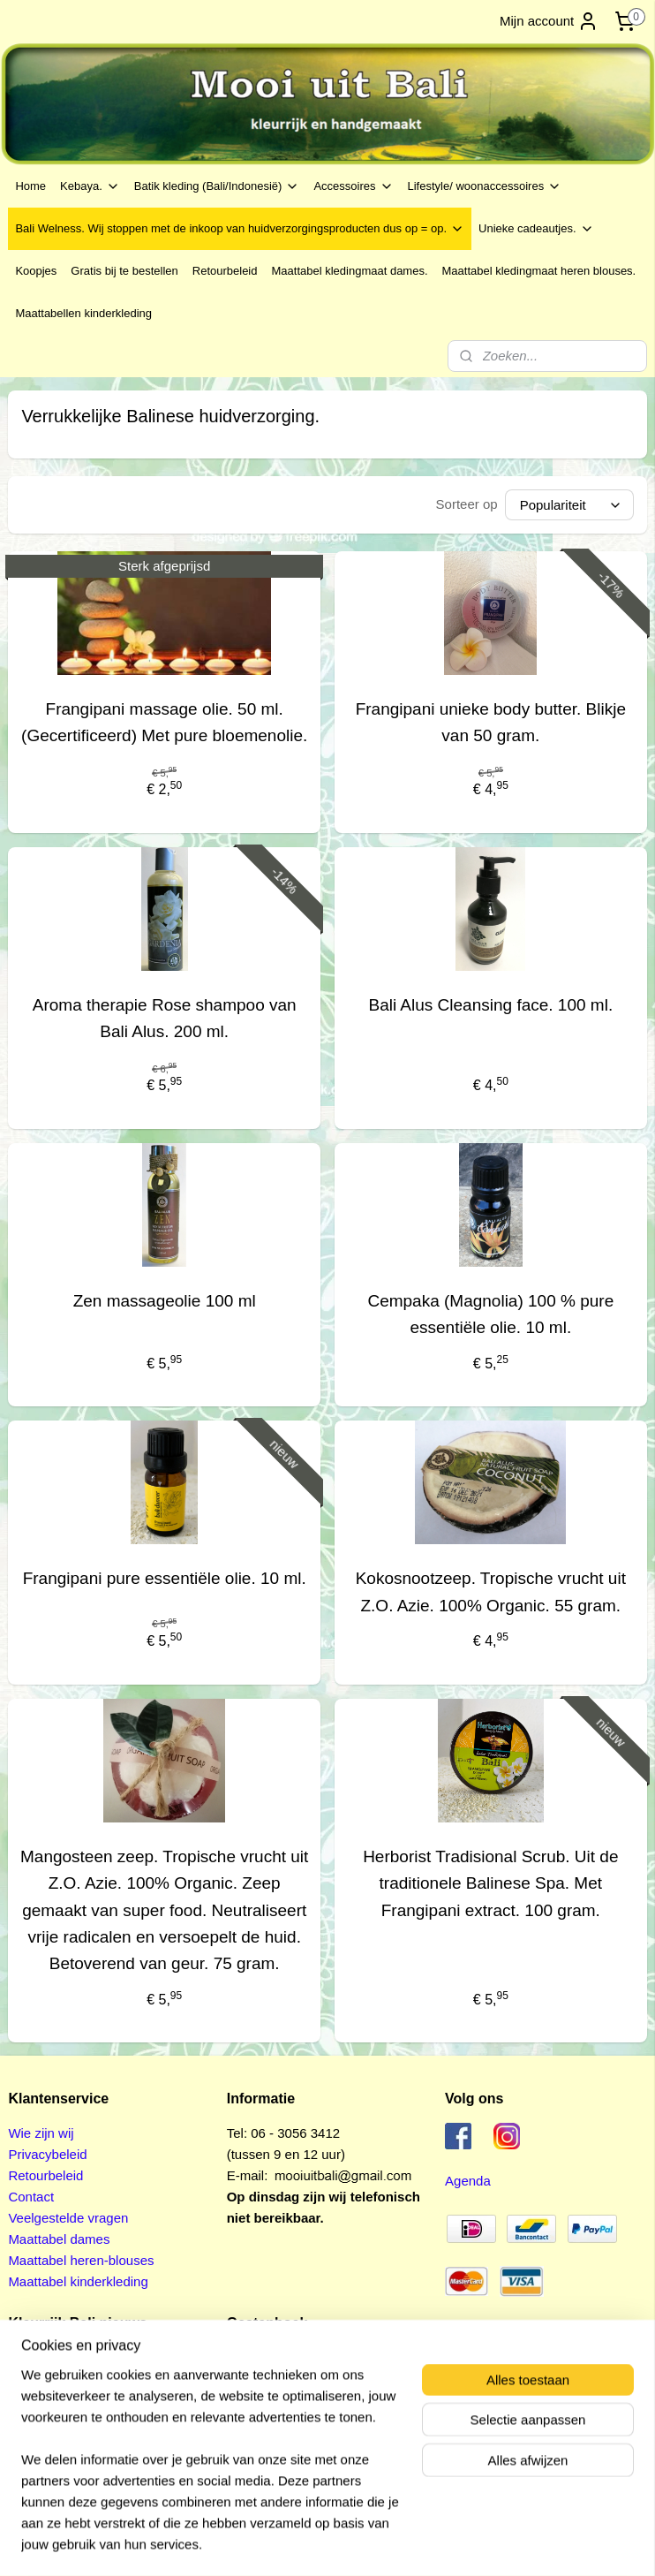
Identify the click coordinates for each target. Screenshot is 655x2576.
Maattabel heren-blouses (81, 2260)
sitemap (269, 2543)
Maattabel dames (58, 2238)
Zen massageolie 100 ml (164, 1301)
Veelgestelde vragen (68, 2217)
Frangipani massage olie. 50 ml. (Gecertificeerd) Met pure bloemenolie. (164, 722)
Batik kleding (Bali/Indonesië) (217, 186)
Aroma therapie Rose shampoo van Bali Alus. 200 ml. (165, 1018)
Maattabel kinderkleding (77, 2281)
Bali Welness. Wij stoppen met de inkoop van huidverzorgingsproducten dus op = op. (239, 229)
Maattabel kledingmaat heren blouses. (539, 270)
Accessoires (353, 186)
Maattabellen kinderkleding (83, 313)
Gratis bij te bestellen (124, 270)
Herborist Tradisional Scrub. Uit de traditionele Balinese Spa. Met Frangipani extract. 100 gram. (490, 1883)
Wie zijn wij (40, 2132)
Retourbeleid (225, 270)
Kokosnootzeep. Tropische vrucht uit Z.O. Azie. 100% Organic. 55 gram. (491, 1591)
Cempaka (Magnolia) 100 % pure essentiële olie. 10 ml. (490, 1314)
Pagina (249, 2378)
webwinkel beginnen (359, 2543)
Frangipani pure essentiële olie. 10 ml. (164, 1578)
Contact (31, 2196)
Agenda (468, 2180)
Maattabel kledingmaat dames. (349, 270)
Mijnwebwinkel (495, 2543)
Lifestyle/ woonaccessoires (485, 186)
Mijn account (549, 21)
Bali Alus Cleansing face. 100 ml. (490, 1005)
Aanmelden (55, 2463)
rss (301, 2543)
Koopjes (35, 270)
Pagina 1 (253, 2357)
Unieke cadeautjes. (536, 229)
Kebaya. (90, 186)
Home (30, 186)
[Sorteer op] (569, 504)
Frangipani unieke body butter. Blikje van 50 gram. (491, 722)
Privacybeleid (47, 2154)
